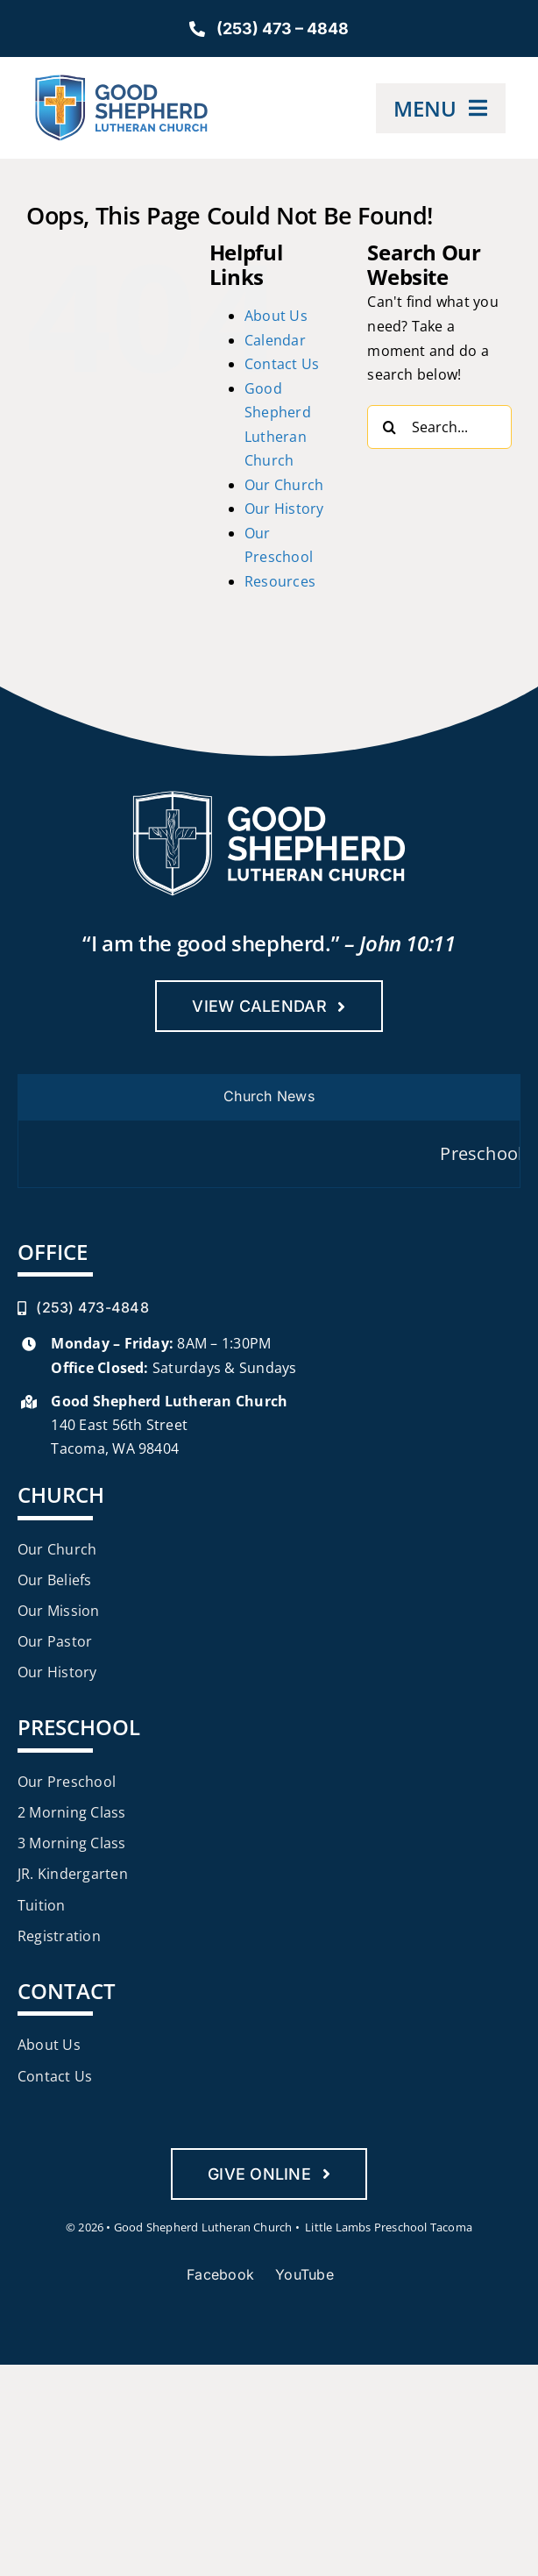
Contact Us (281, 364)
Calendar (275, 340)
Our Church (283, 485)
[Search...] (439, 427)
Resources (279, 581)
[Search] (389, 427)
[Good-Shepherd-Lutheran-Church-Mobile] (121, 81)
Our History (284, 508)
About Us (276, 315)
